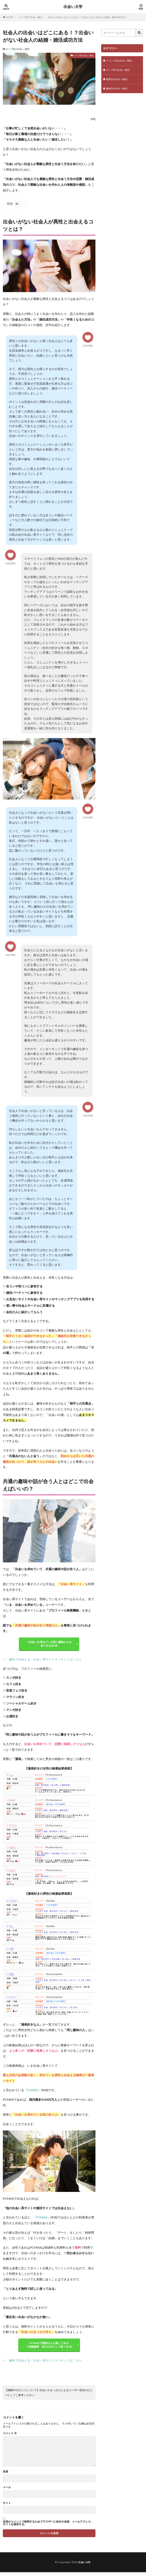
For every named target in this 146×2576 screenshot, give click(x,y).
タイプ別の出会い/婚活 (30, 17)
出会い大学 (73, 7)
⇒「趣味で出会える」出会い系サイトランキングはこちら (42, 1661)
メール (7, 2491)
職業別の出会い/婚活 (118, 80)
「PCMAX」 (32, 2092)
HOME (9, 17)
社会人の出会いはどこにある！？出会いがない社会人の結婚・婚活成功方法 (87, 17)
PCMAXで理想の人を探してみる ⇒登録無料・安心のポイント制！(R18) (49, 2347)
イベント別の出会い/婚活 (121, 61)
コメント (10, 2437)
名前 (5, 2475)
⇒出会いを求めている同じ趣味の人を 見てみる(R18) (49, 1644)
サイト (7, 2506)
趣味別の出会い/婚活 (118, 90)
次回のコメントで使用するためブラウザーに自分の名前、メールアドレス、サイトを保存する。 (48, 2526)
